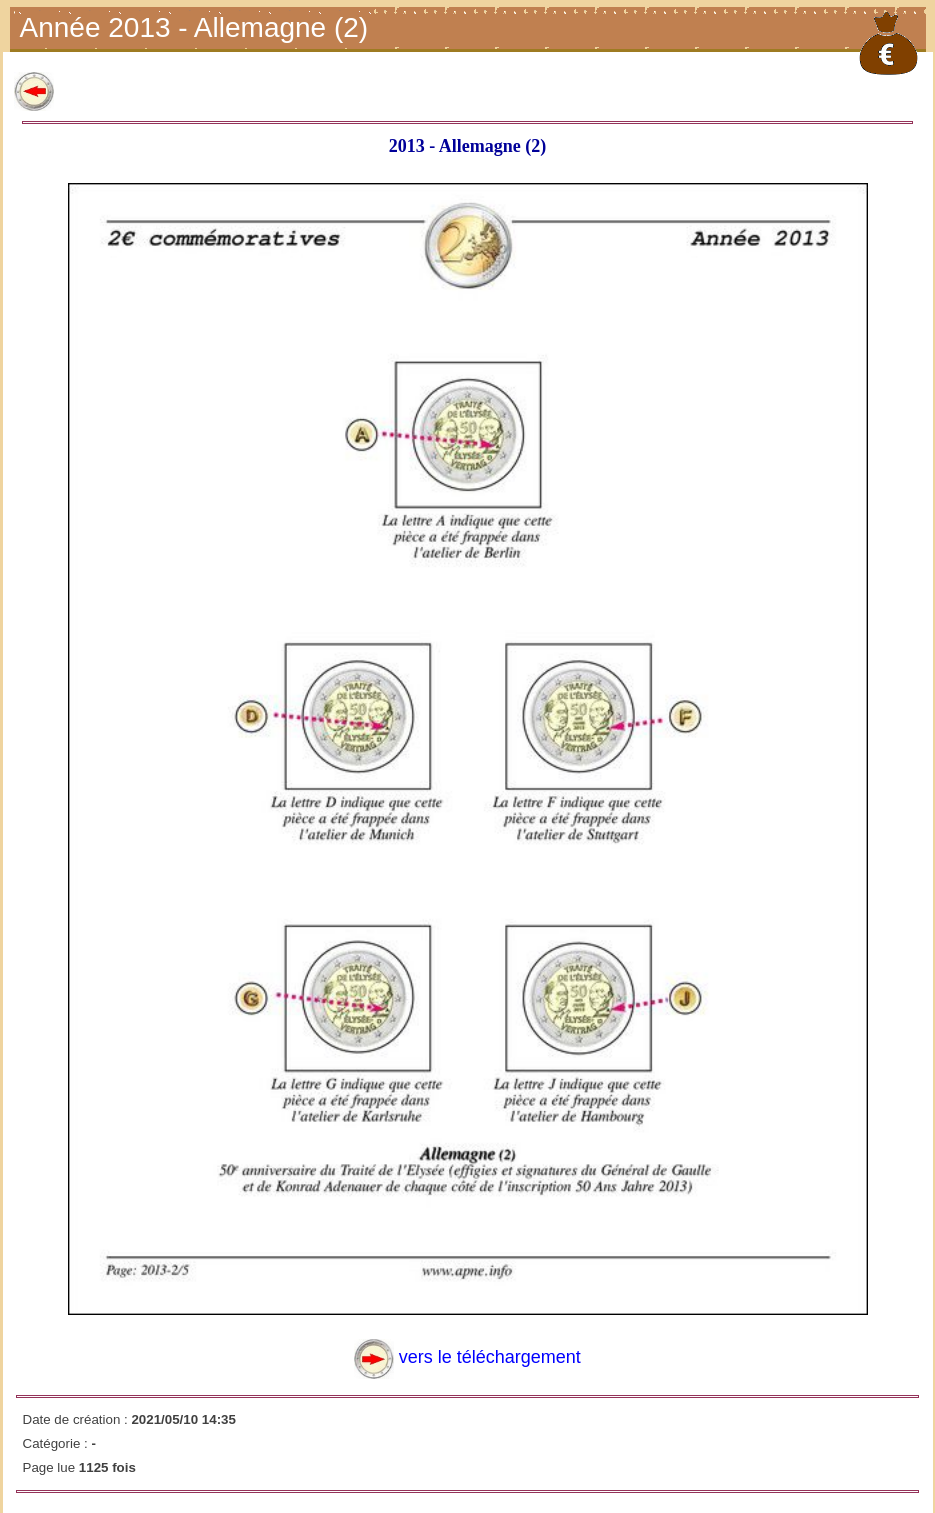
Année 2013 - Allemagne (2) (197, 30)
